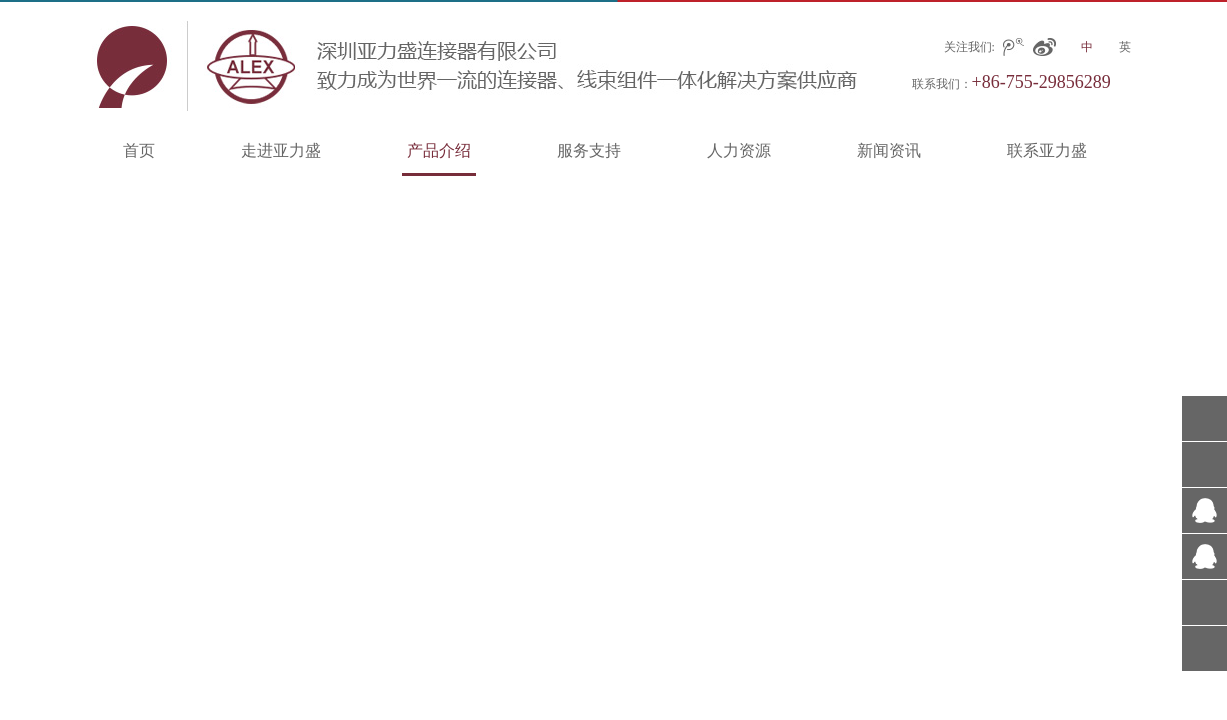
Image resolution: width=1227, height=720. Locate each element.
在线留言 (1204, 602)
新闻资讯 (889, 150)
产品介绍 (439, 150)
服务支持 (589, 150)
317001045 (1204, 510)
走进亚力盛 (281, 150)
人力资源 (739, 150)
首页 (139, 150)
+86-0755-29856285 (1204, 464)
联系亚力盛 (1047, 150)
